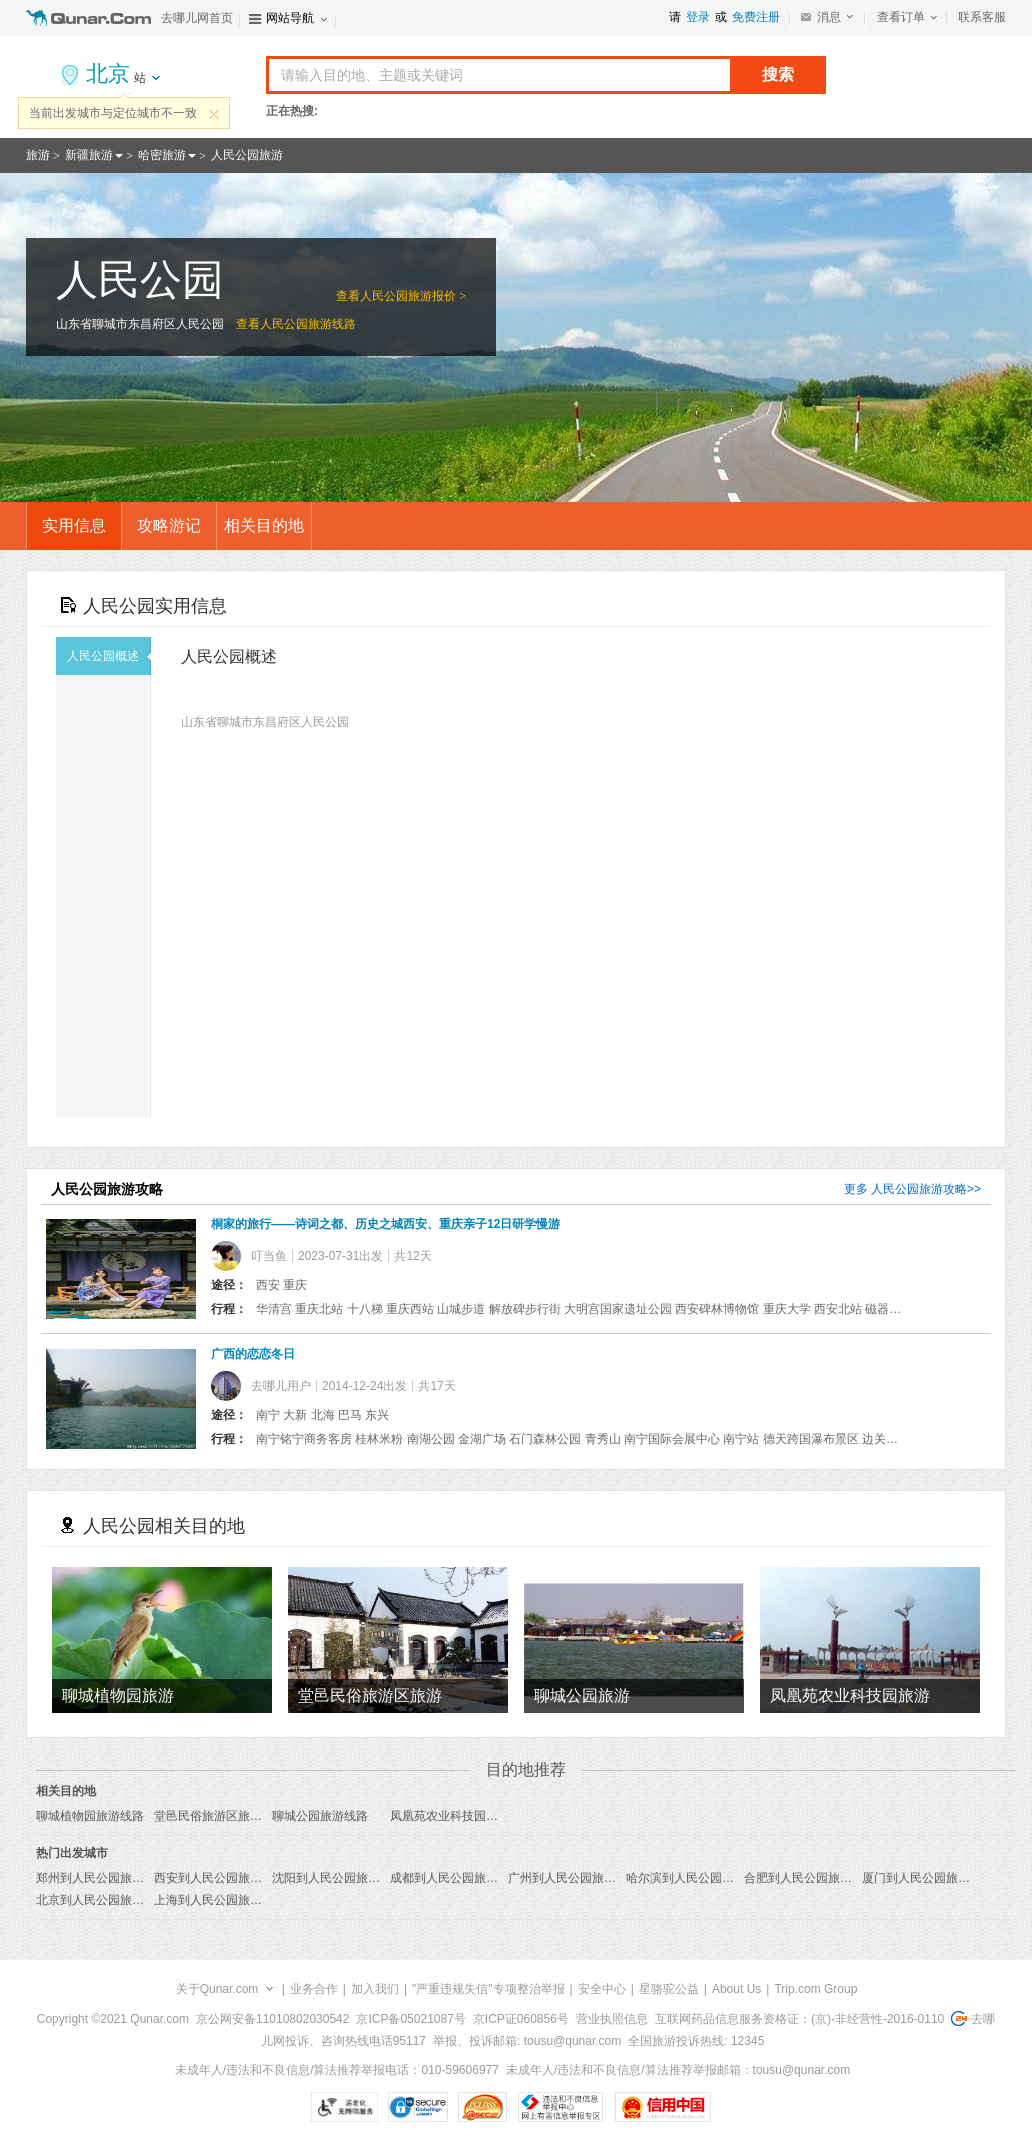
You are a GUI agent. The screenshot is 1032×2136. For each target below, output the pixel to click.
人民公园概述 (109, 656)
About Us (736, 1989)
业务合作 (314, 1989)
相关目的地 (264, 525)
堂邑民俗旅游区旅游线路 (220, 1816)
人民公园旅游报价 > (413, 296)
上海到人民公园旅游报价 (220, 1900)
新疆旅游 (89, 155)
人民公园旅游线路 (308, 324)
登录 (698, 17)
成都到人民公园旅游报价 (456, 1878)
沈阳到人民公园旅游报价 (338, 1878)
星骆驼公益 (669, 1989)
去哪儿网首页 (197, 18)
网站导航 (290, 18)
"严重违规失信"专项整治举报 (488, 1989)
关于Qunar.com (217, 1989)
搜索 (778, 74)
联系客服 (982, 17)
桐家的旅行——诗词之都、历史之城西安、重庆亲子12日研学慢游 (385, 1224)
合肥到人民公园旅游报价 (810, 1878)
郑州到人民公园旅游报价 (102, 1878)
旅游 (38, 155)
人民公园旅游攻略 (919, 1189)
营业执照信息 (612, 2019)
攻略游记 (169, 525)
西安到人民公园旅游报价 (220, 1878)
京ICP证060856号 (521, 2019)
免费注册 (756, 17)
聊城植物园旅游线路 (90, 1816)
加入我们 (375, 1989)
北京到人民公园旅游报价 (102, 1900)
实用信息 (74, 525)
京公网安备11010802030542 (272, 2019)
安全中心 (602, 1989)
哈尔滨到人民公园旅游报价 (698, 1878)
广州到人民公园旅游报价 (574, 1878)
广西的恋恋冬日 (253, 1354)
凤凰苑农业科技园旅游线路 (462, 1816)
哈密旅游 (162, 155)
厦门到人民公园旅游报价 (928, 1878)
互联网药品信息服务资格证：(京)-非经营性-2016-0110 (799, 2019)
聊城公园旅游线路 (320, 1816)
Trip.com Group (815, 1989)
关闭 (214, 114)
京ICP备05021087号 (410, 2019)
